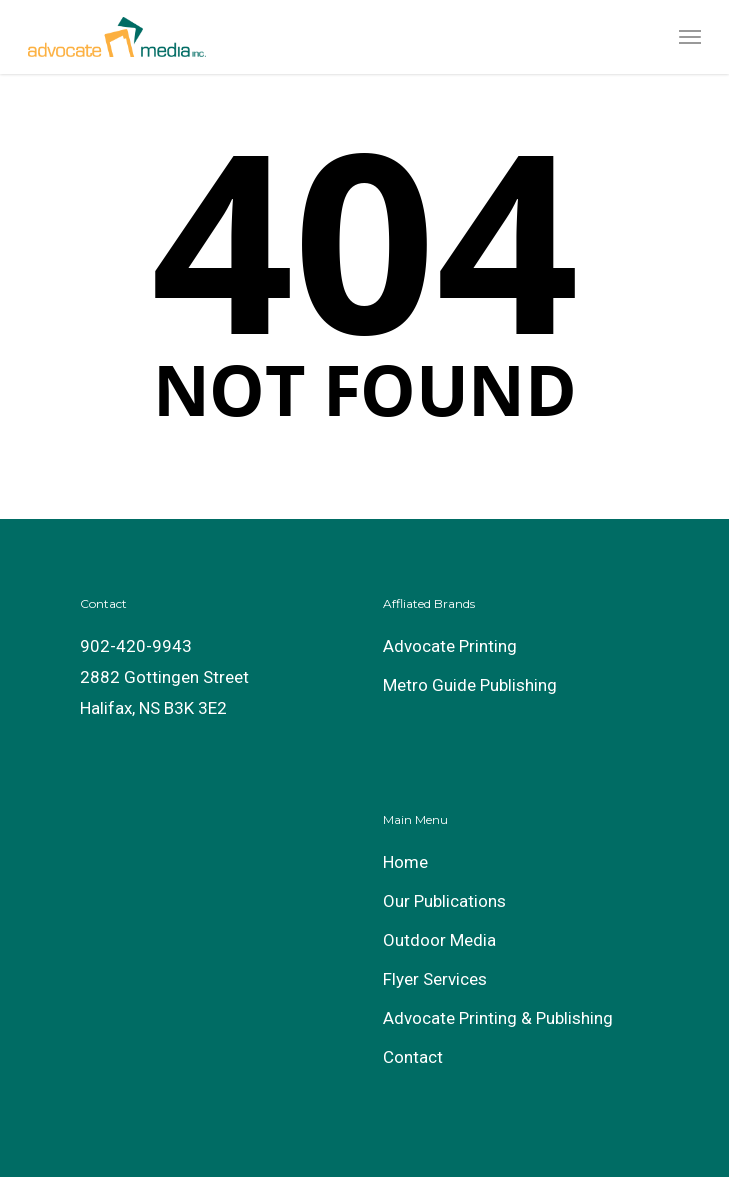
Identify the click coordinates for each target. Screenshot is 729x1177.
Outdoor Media (439, 940)
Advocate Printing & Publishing (498, 1018)
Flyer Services (435, 979)
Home (405, 862)
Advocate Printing (450, 646)
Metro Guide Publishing (470, 685)
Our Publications (444, 901)
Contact (413, 1057)
